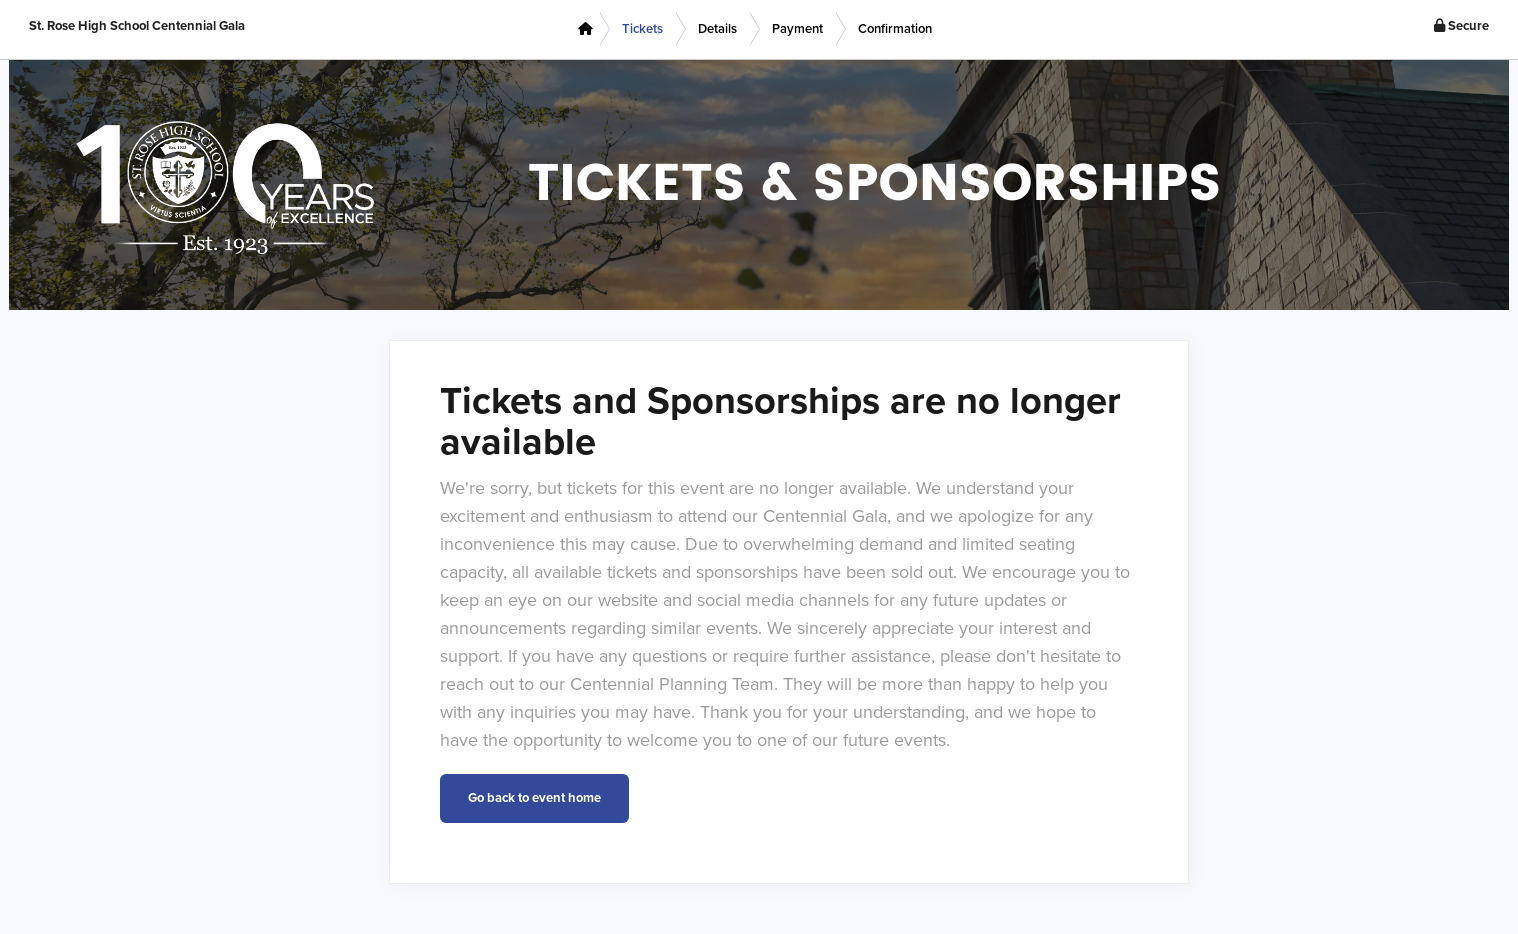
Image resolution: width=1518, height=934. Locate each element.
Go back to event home (534, 798)
